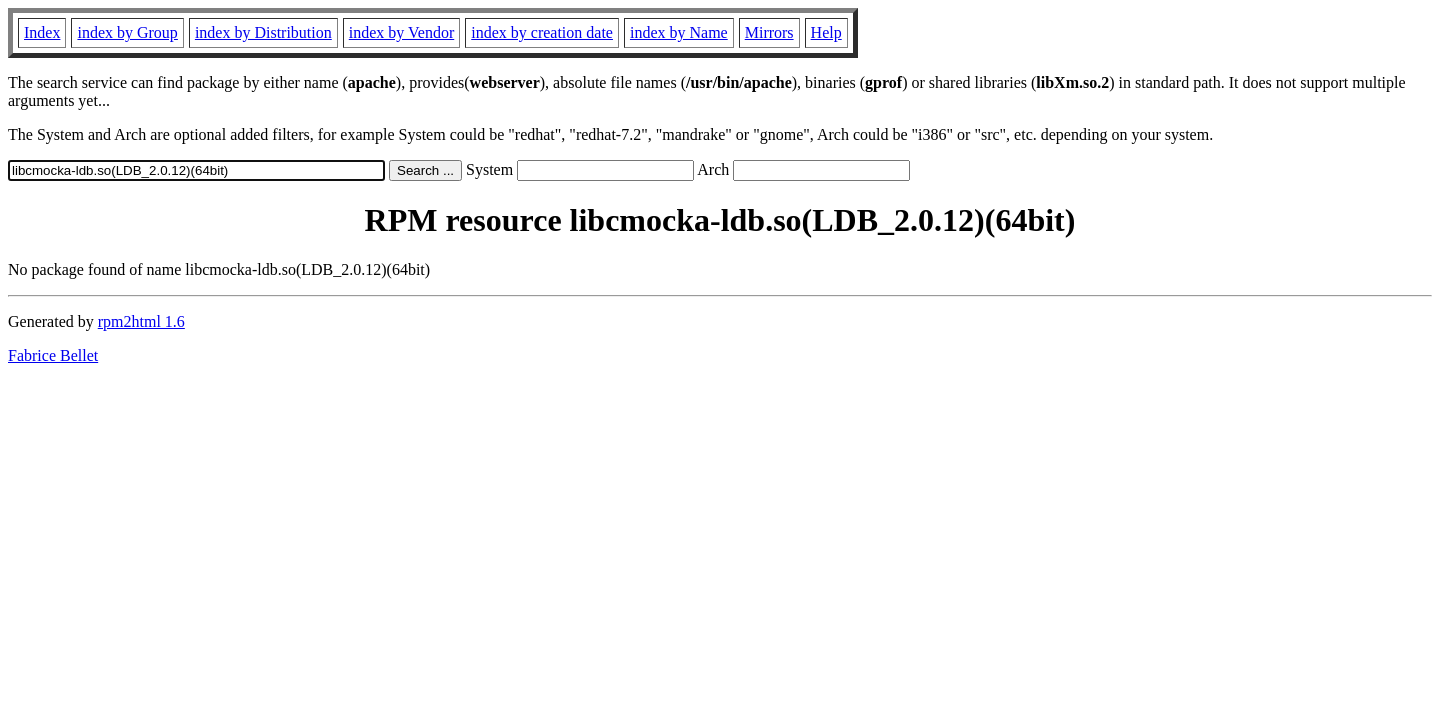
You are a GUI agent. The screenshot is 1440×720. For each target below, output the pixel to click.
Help (826, 32)
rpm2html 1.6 (141, 321)
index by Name (679, 32)
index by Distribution (263, 32)
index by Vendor (401, 32)
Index (42, 32)
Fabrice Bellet (53, 355)
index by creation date (542, 32)
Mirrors (769, 32)
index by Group (127, 32)
